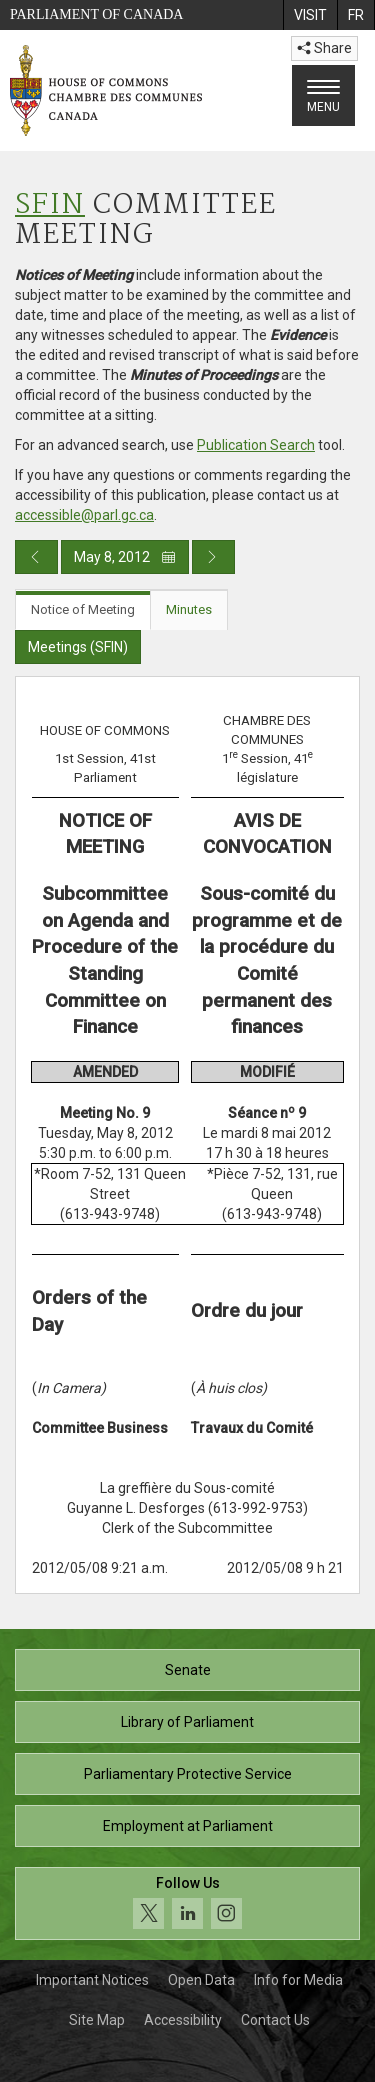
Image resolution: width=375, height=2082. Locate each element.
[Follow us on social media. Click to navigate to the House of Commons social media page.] (187, 1903)
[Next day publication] (213, 557)
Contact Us (275, 2020)
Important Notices (92, 1980)
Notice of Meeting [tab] (83, 609)
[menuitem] (310, 15)
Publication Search (256, 445)
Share (324, 48)
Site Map (97, 2020)
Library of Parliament (187, 1722)
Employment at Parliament (188, 1826)
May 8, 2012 (125, 557)
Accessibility (183, 2020)
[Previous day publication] (36, 557)
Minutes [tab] (189, 609)
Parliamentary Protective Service (188, 1774)
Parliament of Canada (96, 14)
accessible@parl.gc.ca (84, 515)
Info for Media (298, 1980)
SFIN (50, 205)
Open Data (201, 1980)
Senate (188, 1670)
